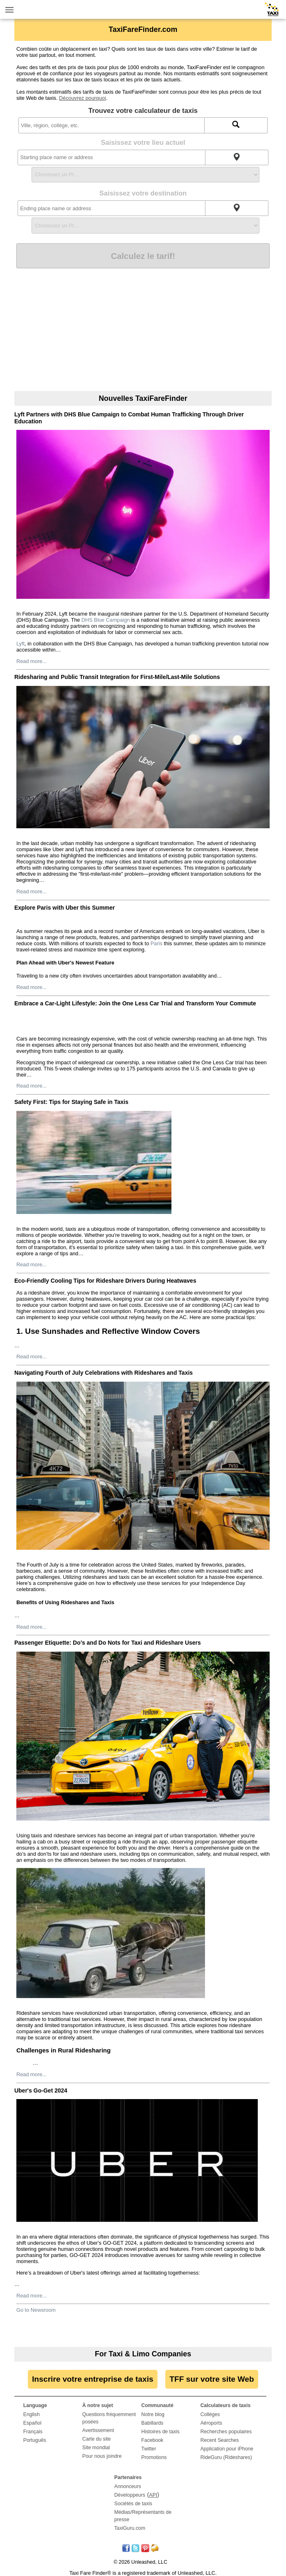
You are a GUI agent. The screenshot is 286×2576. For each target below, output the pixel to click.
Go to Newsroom (36, 2310)
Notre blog (152, 2414)
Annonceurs (127, 2486)
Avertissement (98, 2430)
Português (34, 2440)
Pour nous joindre (102, 2456)
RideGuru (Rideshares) (226, 2457)
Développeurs (129, 2495)
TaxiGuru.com (129, 2528)
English (31, 2414)
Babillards (152, 2423)
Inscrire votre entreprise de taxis (92, 2379)
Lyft (20, 644)
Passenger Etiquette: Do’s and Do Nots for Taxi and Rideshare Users (107, 1642)
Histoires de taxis (160, 2431)
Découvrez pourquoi (82, 98)
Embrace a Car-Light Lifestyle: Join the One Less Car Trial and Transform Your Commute (135, 1003)
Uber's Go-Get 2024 (40, 2090)
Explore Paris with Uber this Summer (64, 907)
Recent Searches (219, 2440)
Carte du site (96, 2439)
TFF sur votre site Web (211, 2379)
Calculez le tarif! (143, 256)
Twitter (148, 2449)
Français (33, 2431)
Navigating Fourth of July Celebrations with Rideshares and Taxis (103, 1372)
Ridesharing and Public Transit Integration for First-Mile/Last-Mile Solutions (117, 677)
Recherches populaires (226, 2431)
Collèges (210, 2414)
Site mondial (96, 2447)
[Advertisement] (143, 329)
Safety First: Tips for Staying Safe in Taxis (71, 1102)
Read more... (31, 661)
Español (32, 2423)
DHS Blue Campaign (105, 620)
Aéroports (211, 2423)
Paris (155, 943)
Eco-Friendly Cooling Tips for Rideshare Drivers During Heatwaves (105, 1280)
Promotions (154, 2457)
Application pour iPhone (227, 2449)
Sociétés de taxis (133, 2503)
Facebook (152, 2440)
